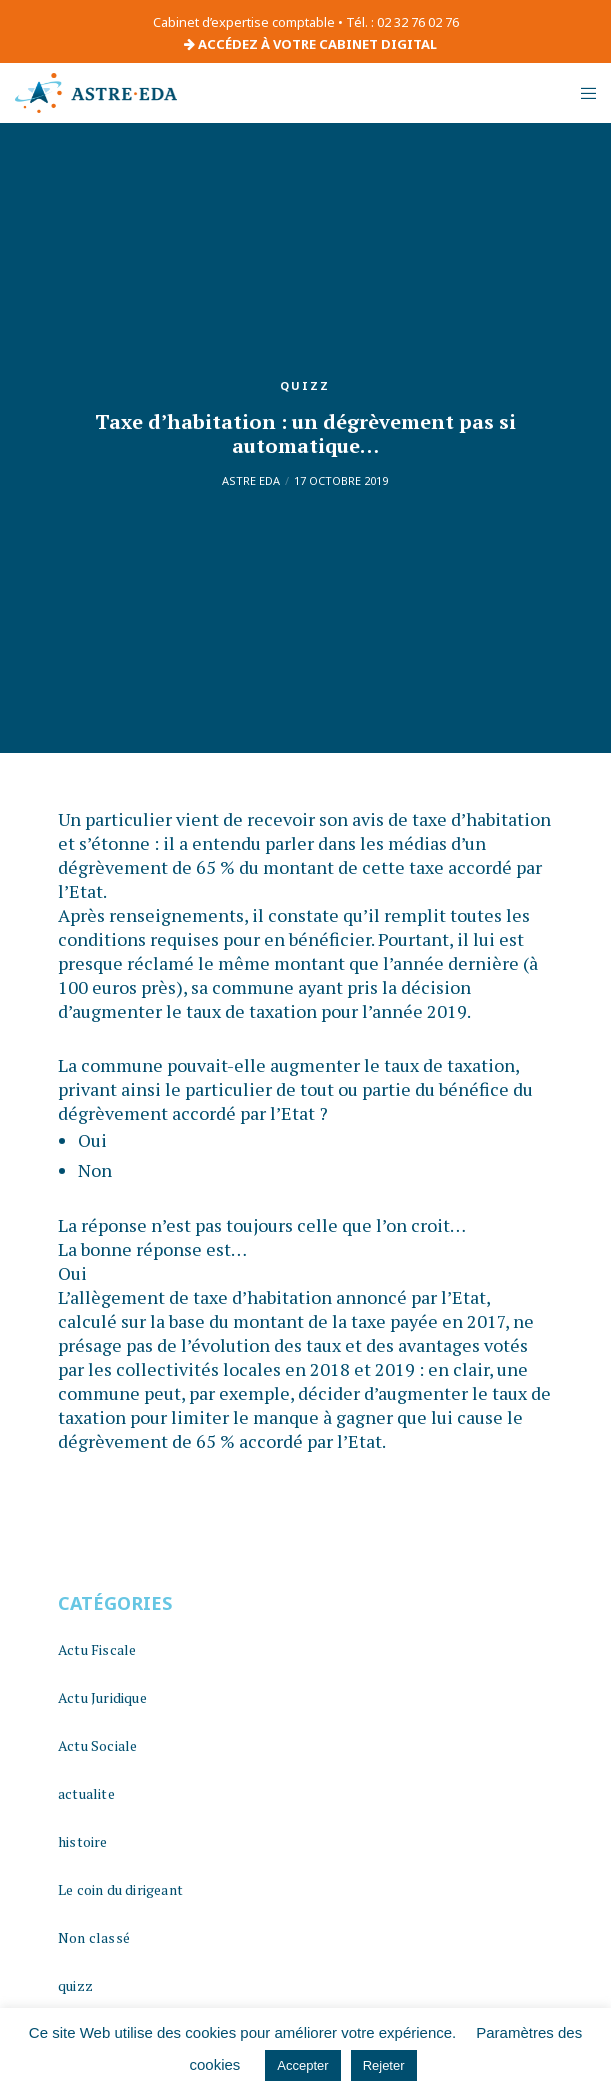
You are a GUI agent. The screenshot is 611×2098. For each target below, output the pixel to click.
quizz (305, 385)
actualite (86, 1793)
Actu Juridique (102, 1697)
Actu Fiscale (97, 1649)
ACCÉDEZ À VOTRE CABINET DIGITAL (310, 44)
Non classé (94, 1937)
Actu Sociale (97, 1745)
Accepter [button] (302, 2065)
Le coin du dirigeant (120, 1889)
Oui (92, 1140)
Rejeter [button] (384, 2065)
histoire (83, 1841)
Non (95, 1170)
